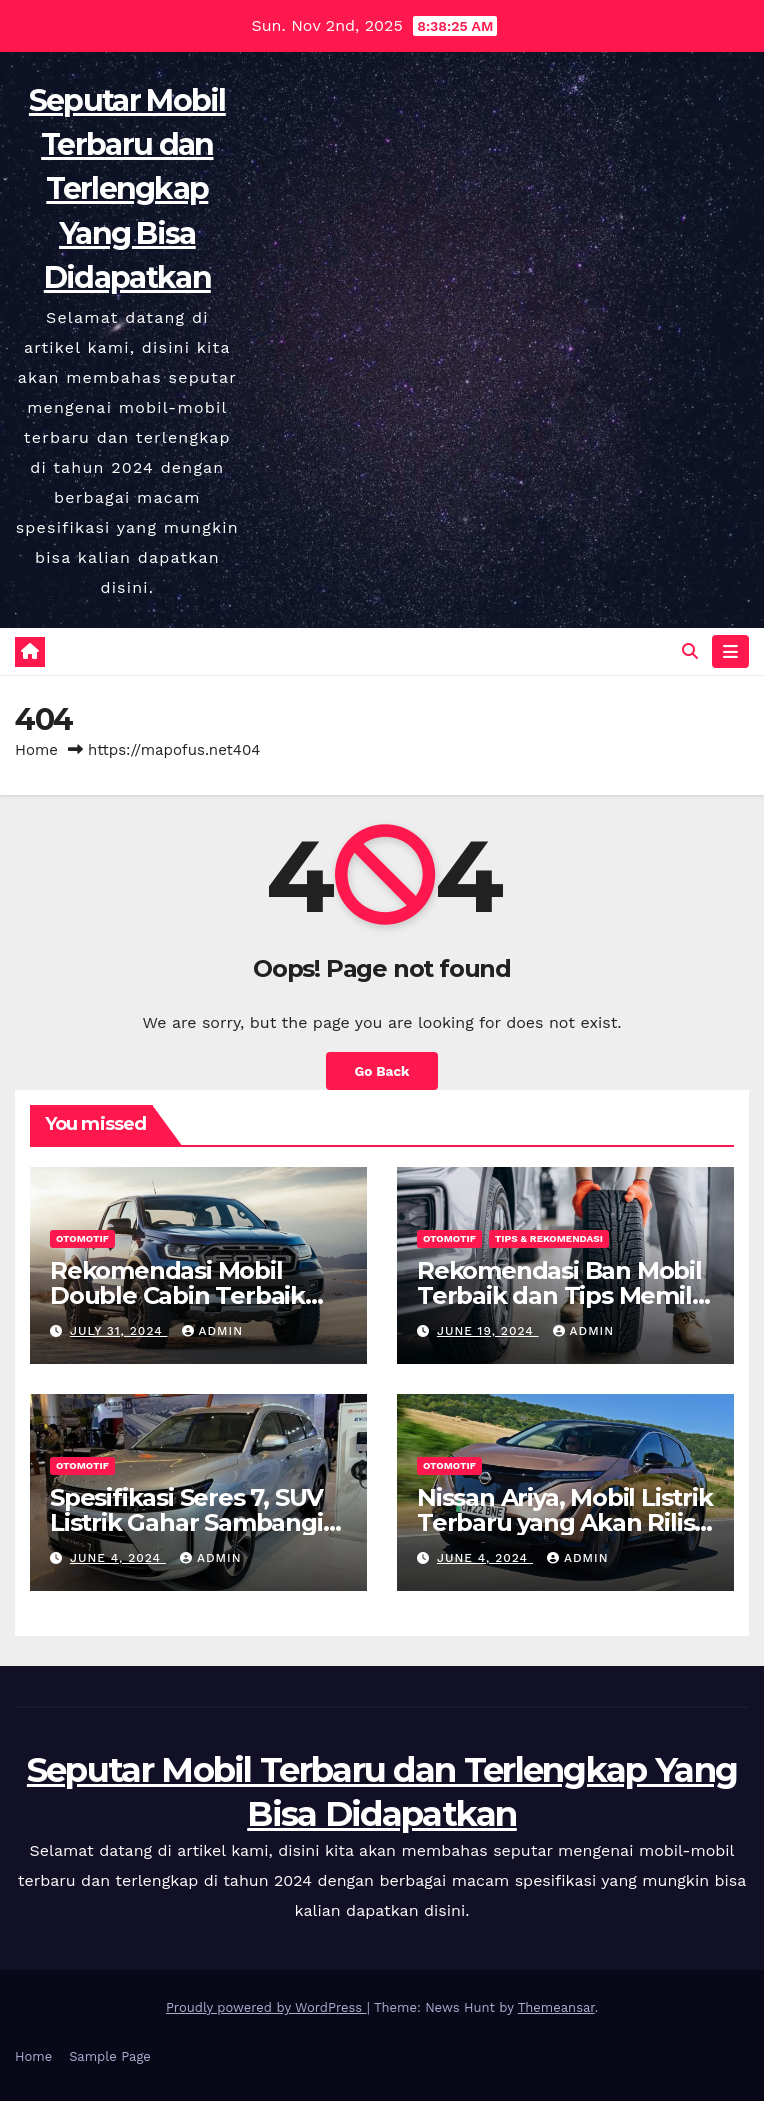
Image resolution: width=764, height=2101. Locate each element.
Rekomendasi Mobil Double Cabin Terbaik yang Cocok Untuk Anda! (195, 1295)
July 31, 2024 (119, 1331)
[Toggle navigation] (730, 652)
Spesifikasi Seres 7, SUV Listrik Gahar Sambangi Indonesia (186, 1522)
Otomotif (82, 1238)
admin (213, 1331)
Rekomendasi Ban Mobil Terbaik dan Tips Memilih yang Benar (565, 1295)
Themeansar (556, 2007)
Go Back (381, 1071)
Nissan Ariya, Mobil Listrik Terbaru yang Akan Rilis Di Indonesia (565, 1522)
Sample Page (110, 2056)
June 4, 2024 (118, 1558)
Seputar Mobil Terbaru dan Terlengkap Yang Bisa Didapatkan (127, 189)
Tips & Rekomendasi (549, 1238)
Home (36, 750)
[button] (690, 651)
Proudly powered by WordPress (266, 2007)
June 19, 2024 (488, 1331)
